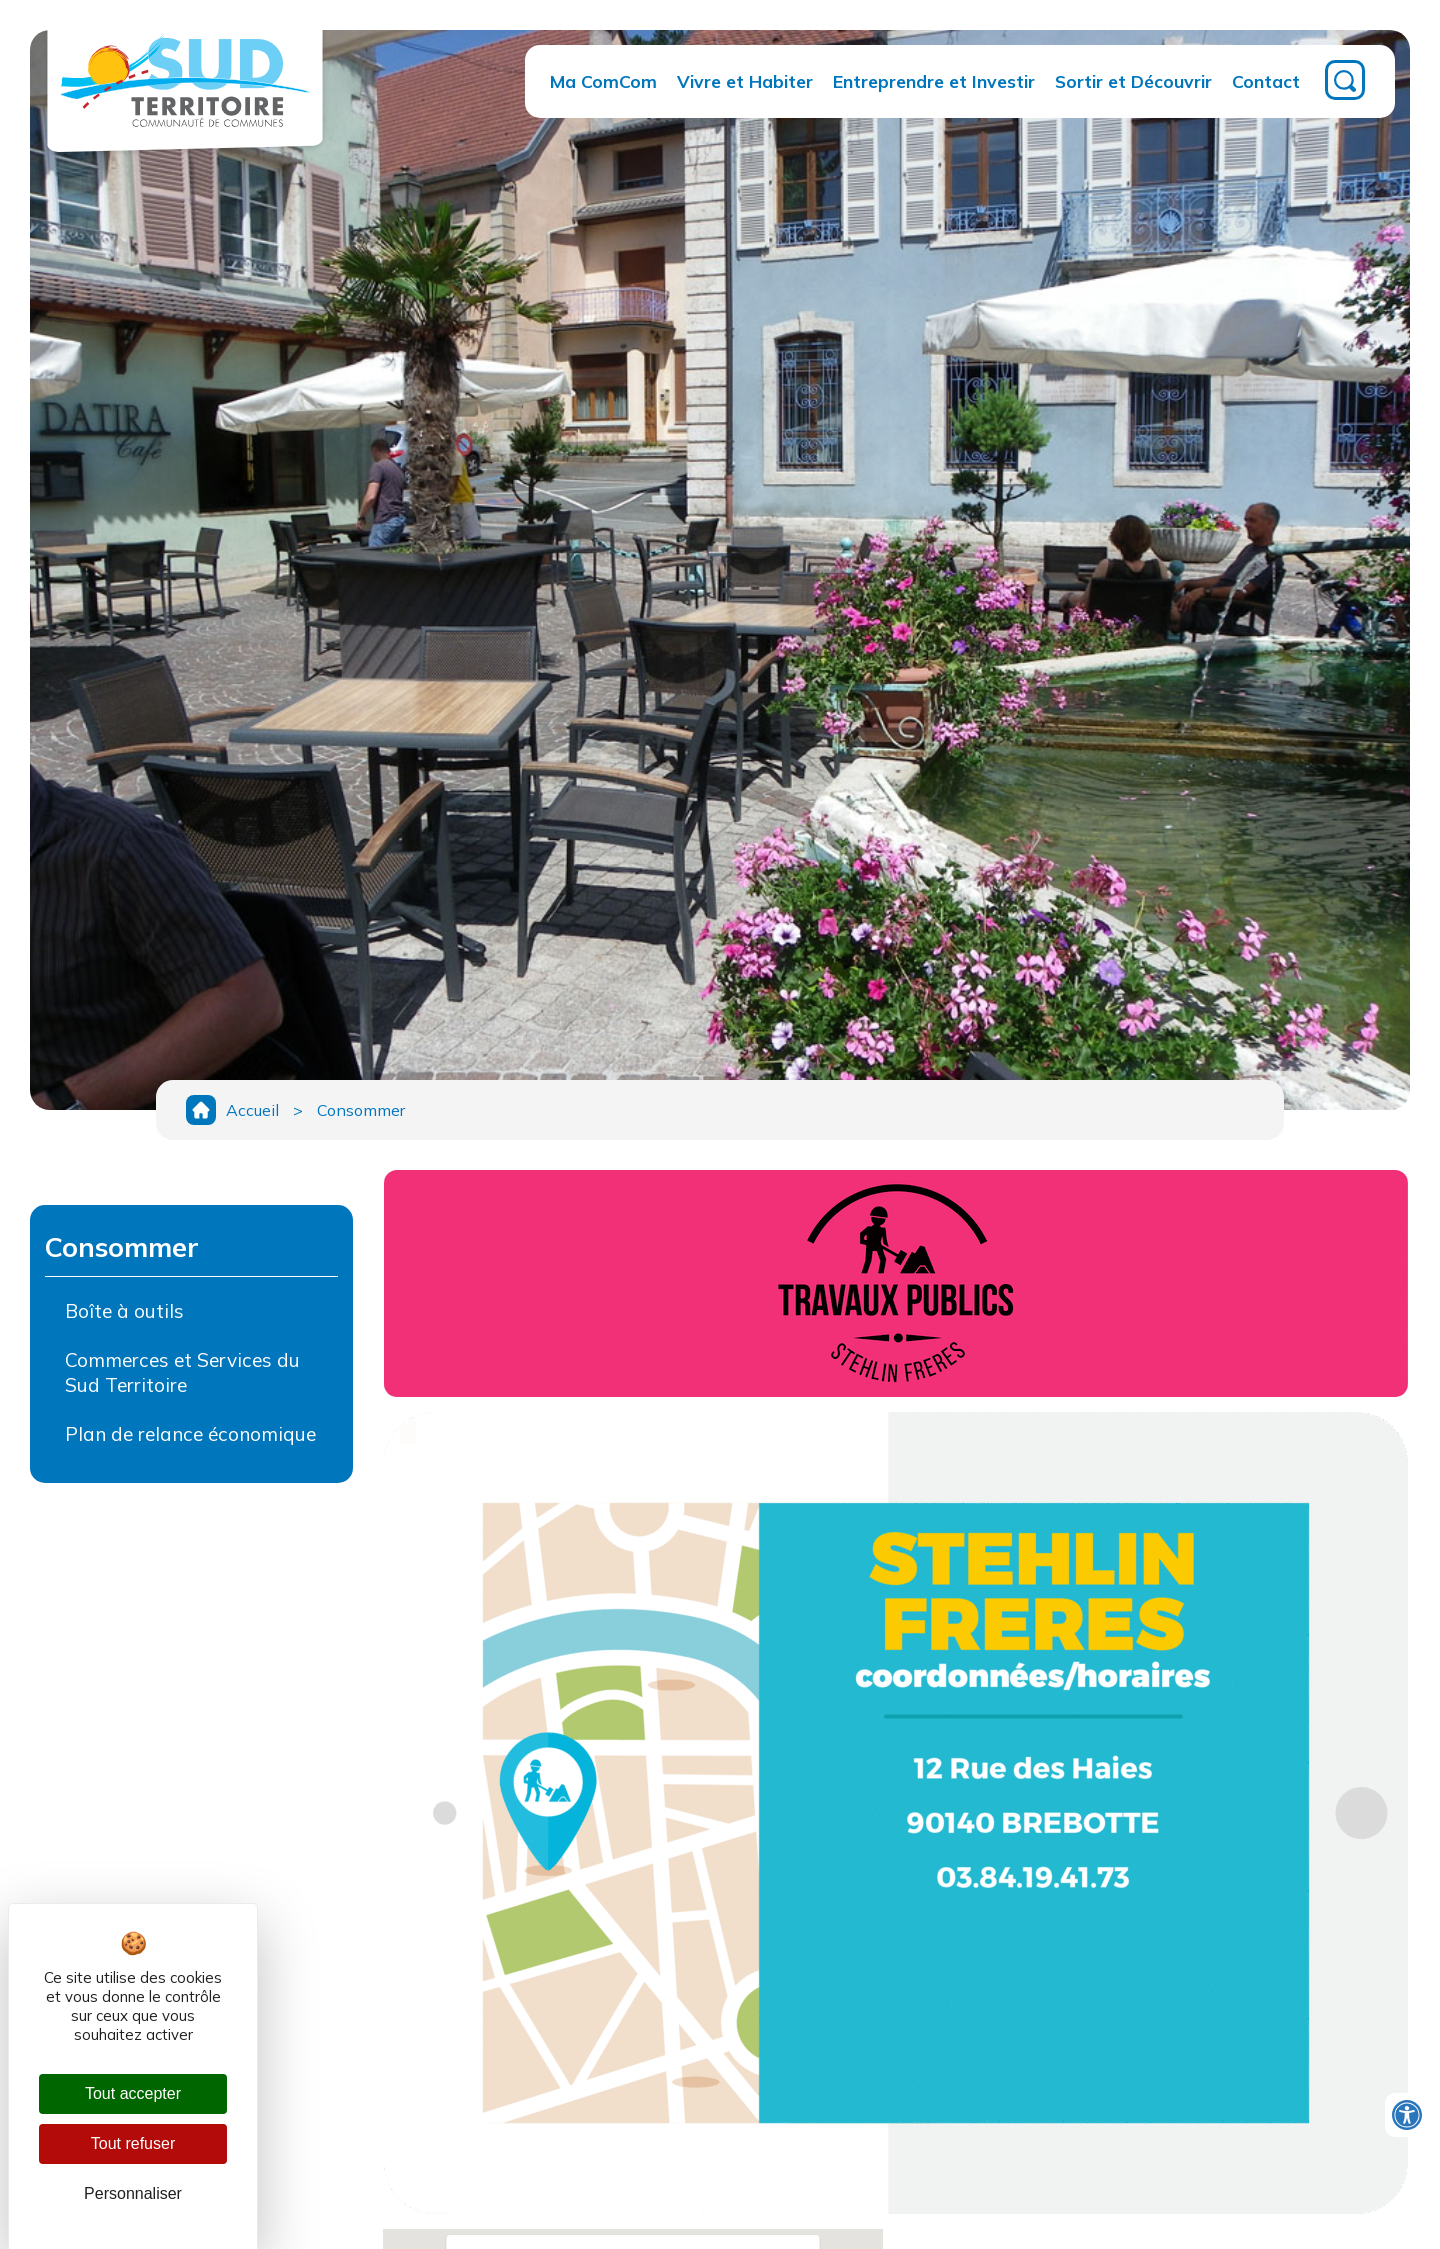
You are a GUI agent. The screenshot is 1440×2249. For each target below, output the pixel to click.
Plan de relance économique (190, 1434)
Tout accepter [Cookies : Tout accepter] (133, 2093)
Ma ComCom (603, 81)
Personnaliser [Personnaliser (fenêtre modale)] (133, 2193)
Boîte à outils (124, 1311)
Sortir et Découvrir (1133, 81)
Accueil (252, 1110)
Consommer (361, 1110)
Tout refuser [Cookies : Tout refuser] (133, 2143)
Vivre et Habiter (745, 81)
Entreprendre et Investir (934, 81)
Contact (1266, 81)
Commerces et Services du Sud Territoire (182, 1372)
